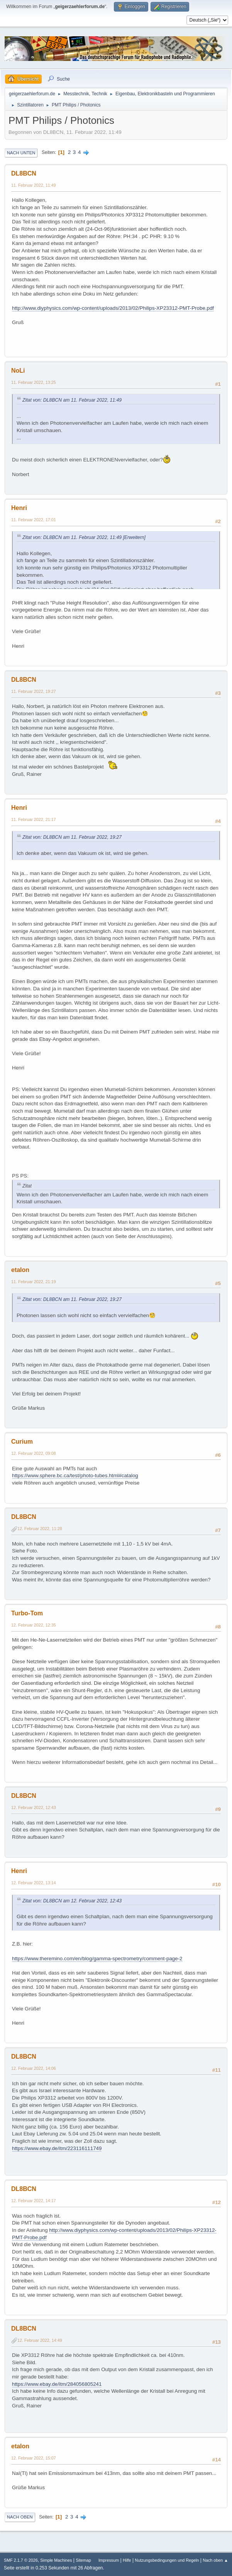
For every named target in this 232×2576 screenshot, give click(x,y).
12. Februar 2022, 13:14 (33, 1882)
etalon (20, 1270)
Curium (22, 1441)
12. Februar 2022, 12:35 (33, 1625)
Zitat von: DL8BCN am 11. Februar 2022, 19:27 (72, 837)
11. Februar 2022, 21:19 (33, 1281)
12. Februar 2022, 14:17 (33, 2200)
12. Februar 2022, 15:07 (33, 2458)
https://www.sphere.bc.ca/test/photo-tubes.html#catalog (75, 1475)
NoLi (18, 370)
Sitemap (83, 2560)
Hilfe (127, 2560)
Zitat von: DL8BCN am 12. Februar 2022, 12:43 (72, 1901)
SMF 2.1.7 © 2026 (21, 2560)
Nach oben (20, 2517)
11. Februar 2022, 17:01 (33, 519)
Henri (19, 508)
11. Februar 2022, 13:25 (33, 382)
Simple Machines (56, 2560)
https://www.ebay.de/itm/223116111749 (57, 2148)
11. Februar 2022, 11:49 (33, 185)
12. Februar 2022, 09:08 (33, 1453)
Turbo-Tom (27, 1613)
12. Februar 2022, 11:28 (39, 1528)
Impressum (108, 2560)
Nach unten (21, 152)
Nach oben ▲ (215, 2560)
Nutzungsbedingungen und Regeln (167, 2560)
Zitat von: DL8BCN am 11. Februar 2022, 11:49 (72, 400)
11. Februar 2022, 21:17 (33, 819)
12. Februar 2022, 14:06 (33, 2068)
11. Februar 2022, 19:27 (33, 691)
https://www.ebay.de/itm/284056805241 (57, 2384)
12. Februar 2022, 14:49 (39, 2340)
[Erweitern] (134, 537)
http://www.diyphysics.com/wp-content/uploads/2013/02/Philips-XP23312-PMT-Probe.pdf (113, 308)
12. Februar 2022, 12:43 (33, 1807)
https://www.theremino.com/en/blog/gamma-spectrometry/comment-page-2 (97, 1958)
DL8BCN (23, 173)
